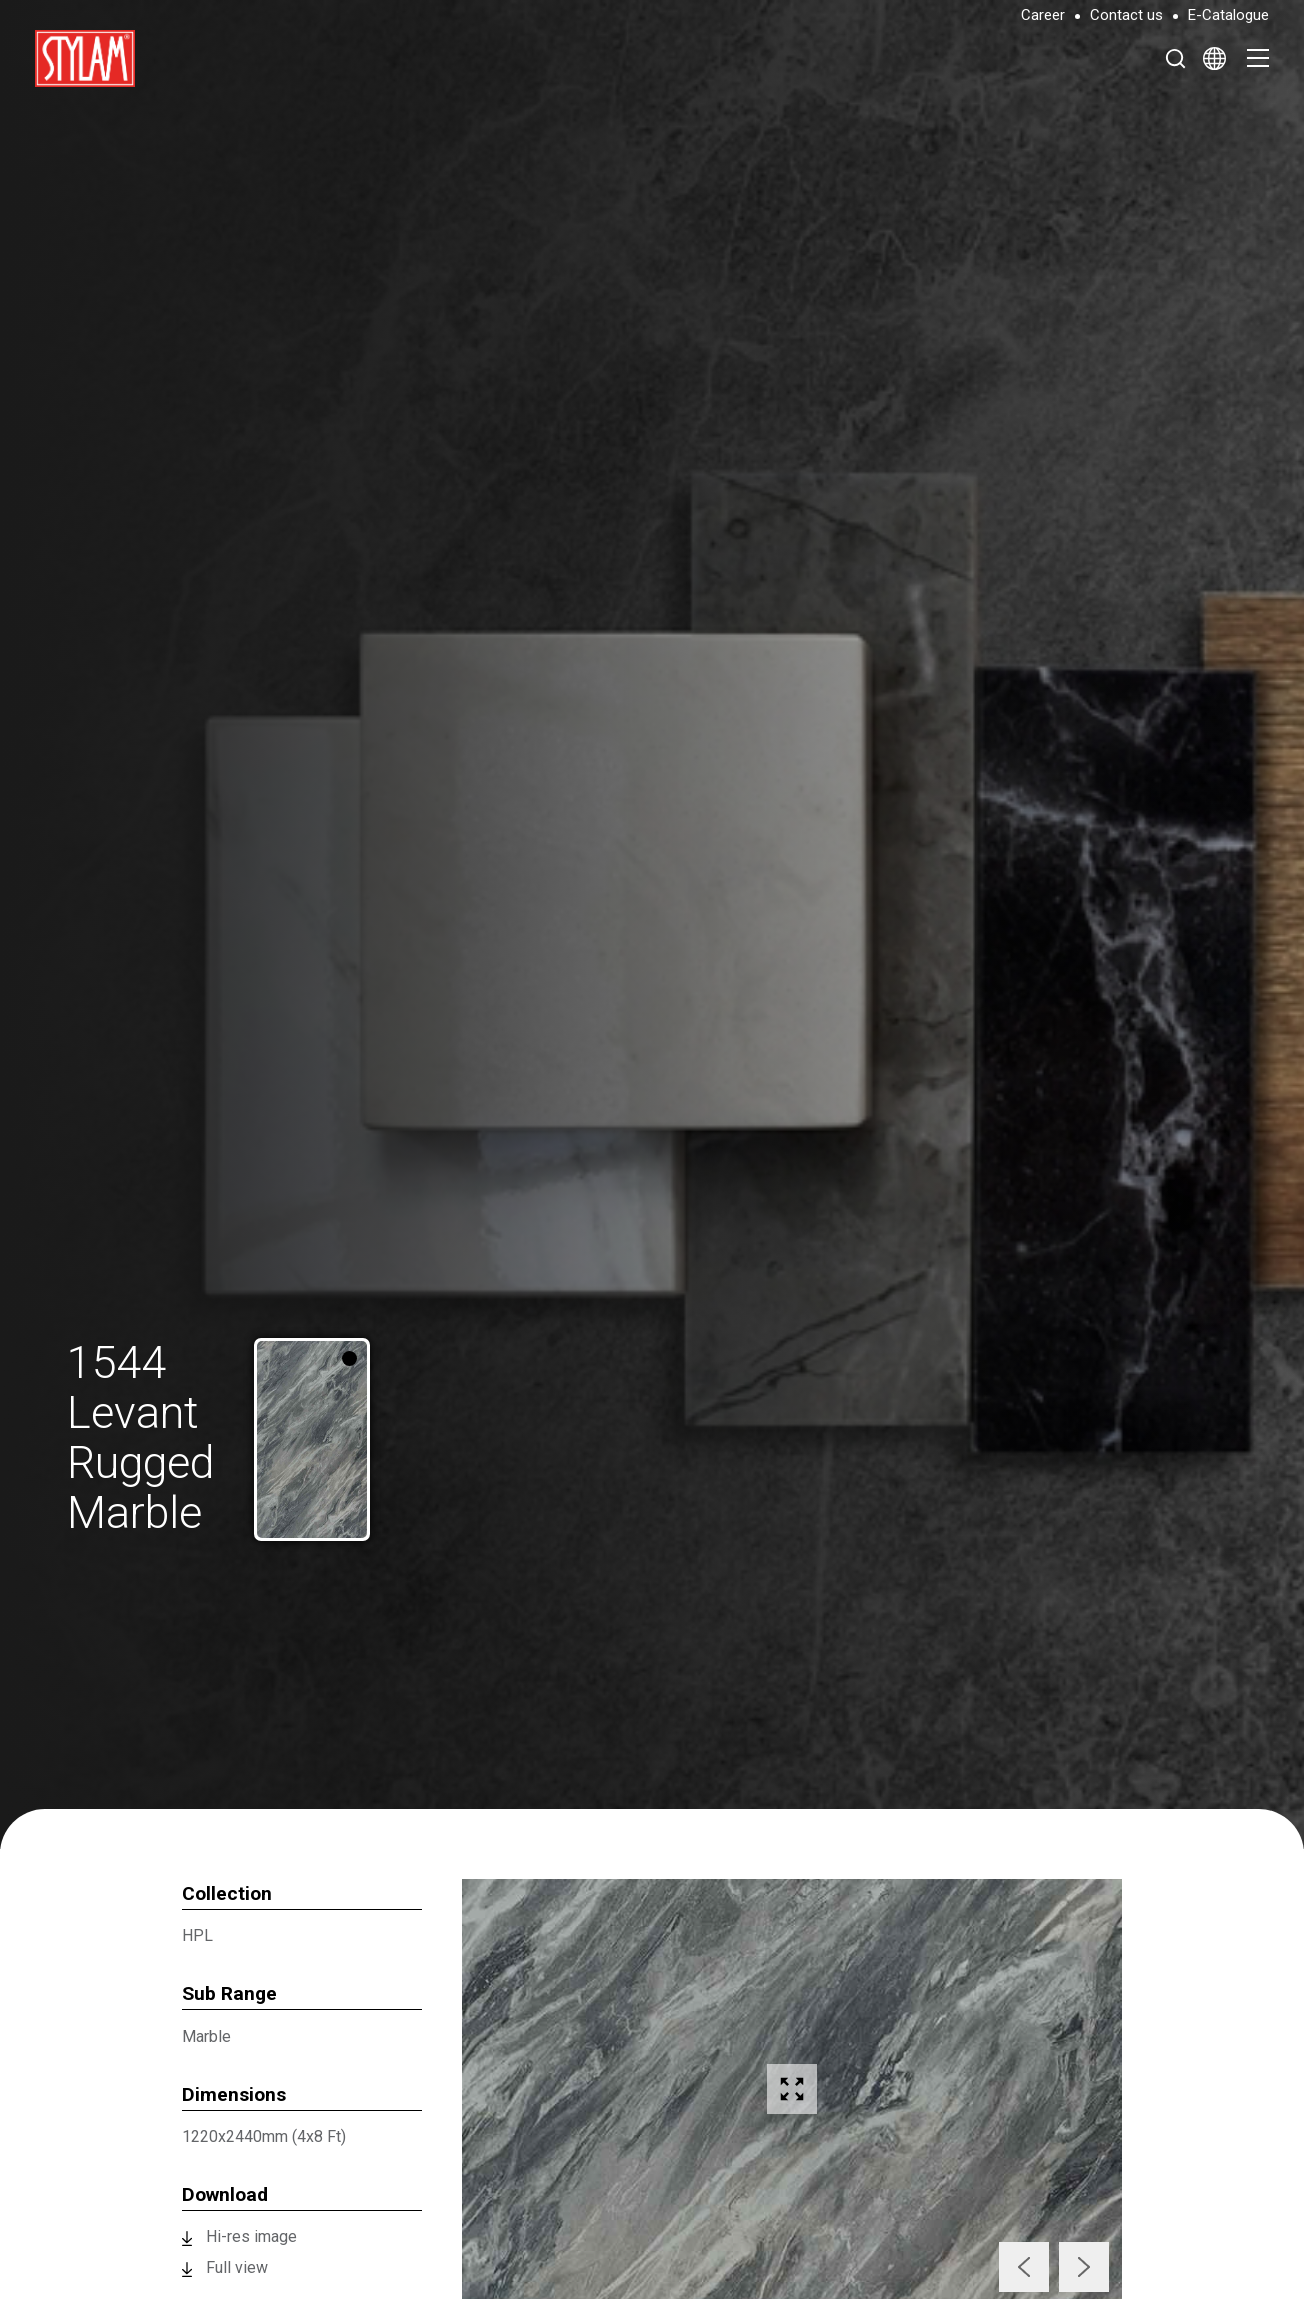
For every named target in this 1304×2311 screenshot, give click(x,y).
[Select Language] (1214, 58)
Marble (206, 2036)
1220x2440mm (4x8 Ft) (264, 2136)
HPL (197, 1935)
